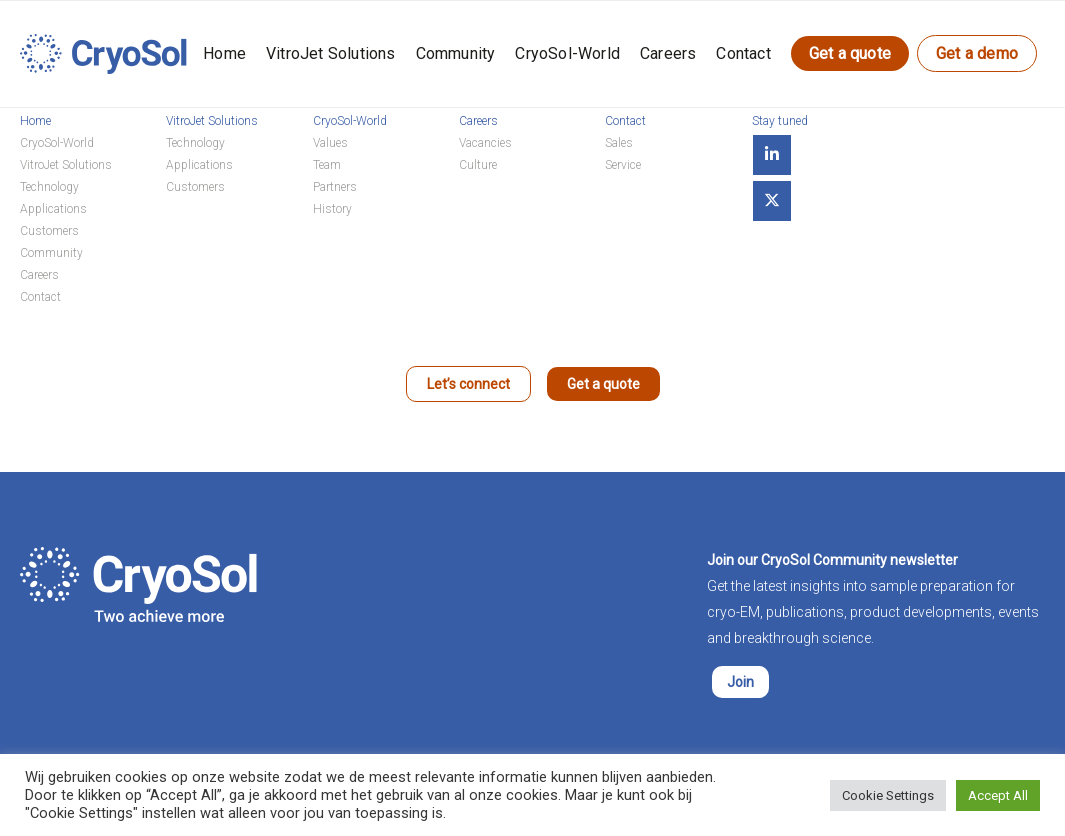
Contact (743, 53)
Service (623, 165)
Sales (619, 143)
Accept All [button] (998, 795)
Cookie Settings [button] (888, 795)
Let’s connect (468, 384)
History (332, 209)
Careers (668, 53)
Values (330, 143)
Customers (49, 231)
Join (740, 682)
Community (456, 53)
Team (327, 165)
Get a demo (977, 53)
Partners (335, 187)
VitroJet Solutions (331, 53)
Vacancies (485, 143)
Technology (49, 187)
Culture (478, 165)
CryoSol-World (567, 53)
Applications (53, 209)
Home (224, 53)
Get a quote (850, 53)
